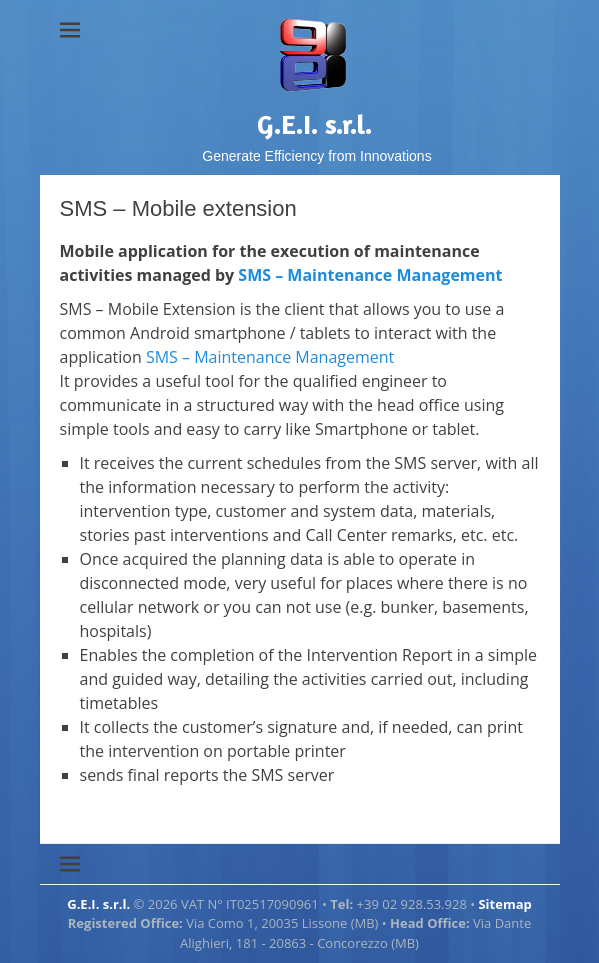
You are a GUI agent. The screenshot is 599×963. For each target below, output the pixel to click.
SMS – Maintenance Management (370, 275)
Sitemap (504, 904)
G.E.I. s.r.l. (314, 124)
